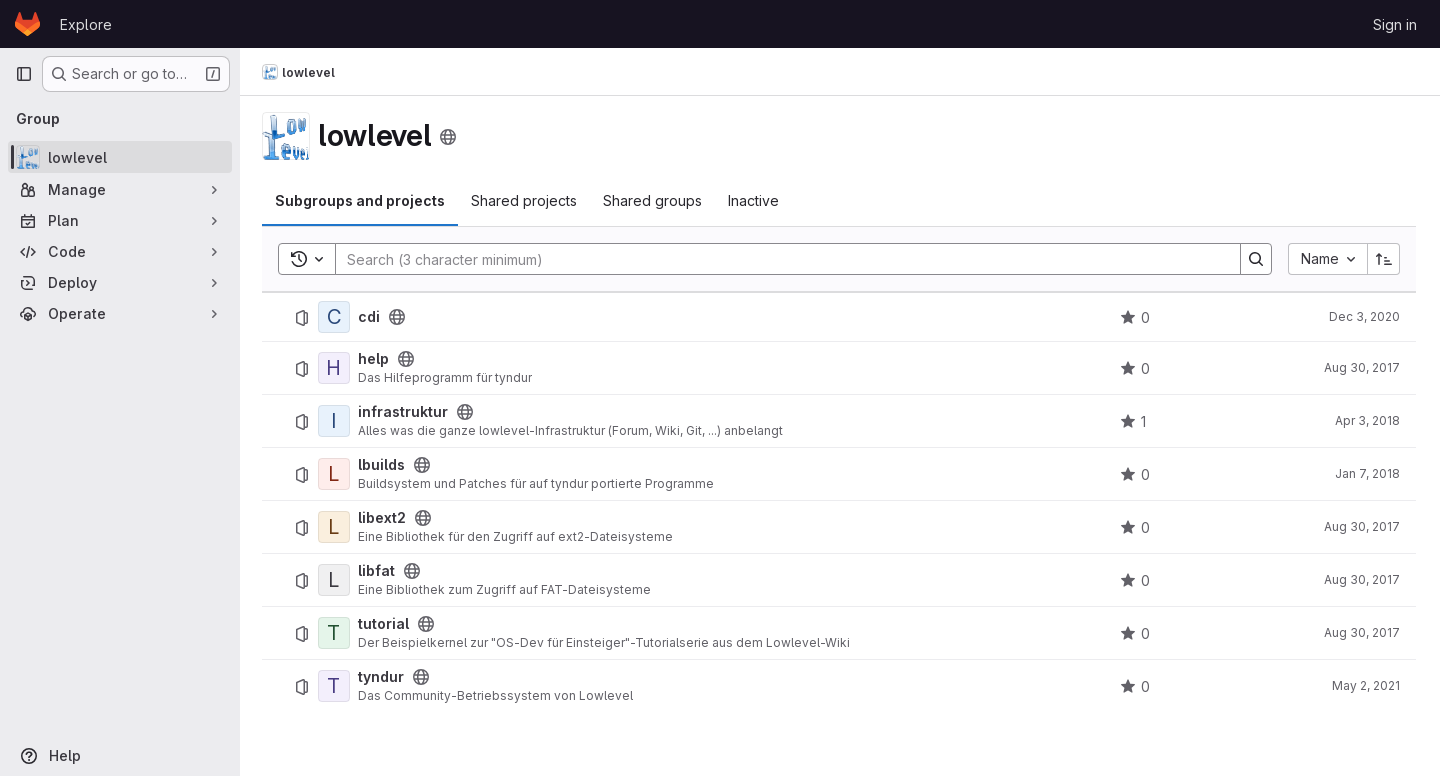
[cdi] (336, 317)
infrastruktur (405, 412)
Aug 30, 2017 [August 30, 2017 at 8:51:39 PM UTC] (1362, 526)
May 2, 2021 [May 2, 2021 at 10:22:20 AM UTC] (1366, 685)
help (375, 359)
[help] (336, 368)
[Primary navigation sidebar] (24, 74)
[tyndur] (336, 686)
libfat (378, 571)
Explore (86, 24)
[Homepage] (27, 24)
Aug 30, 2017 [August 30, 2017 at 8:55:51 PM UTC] (1362, 579)
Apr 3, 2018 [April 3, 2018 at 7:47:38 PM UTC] (1367, 420)
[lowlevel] (120, 157)
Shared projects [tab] (526, 200)
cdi (371, 317)
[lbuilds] (336, 474)
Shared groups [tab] (654, 200)
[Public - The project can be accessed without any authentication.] (399, 317)
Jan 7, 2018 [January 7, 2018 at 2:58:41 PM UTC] (1367, 473)
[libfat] (336, 580)
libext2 (384, 518)
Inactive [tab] (755, 200)
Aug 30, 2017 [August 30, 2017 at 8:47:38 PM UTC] (1362, 632)
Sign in (1395, 24)
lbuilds (383, 465)
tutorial (385, 624)
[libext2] (336, 527)
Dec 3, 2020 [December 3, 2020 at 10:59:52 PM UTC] (1364, 316)
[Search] (779, 259)
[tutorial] (336, 633)
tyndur (383, 677)
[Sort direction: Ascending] (1384, 259)
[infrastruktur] (336, 421)
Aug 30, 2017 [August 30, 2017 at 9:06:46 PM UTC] (1362, 367)
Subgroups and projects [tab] (362, 200)
